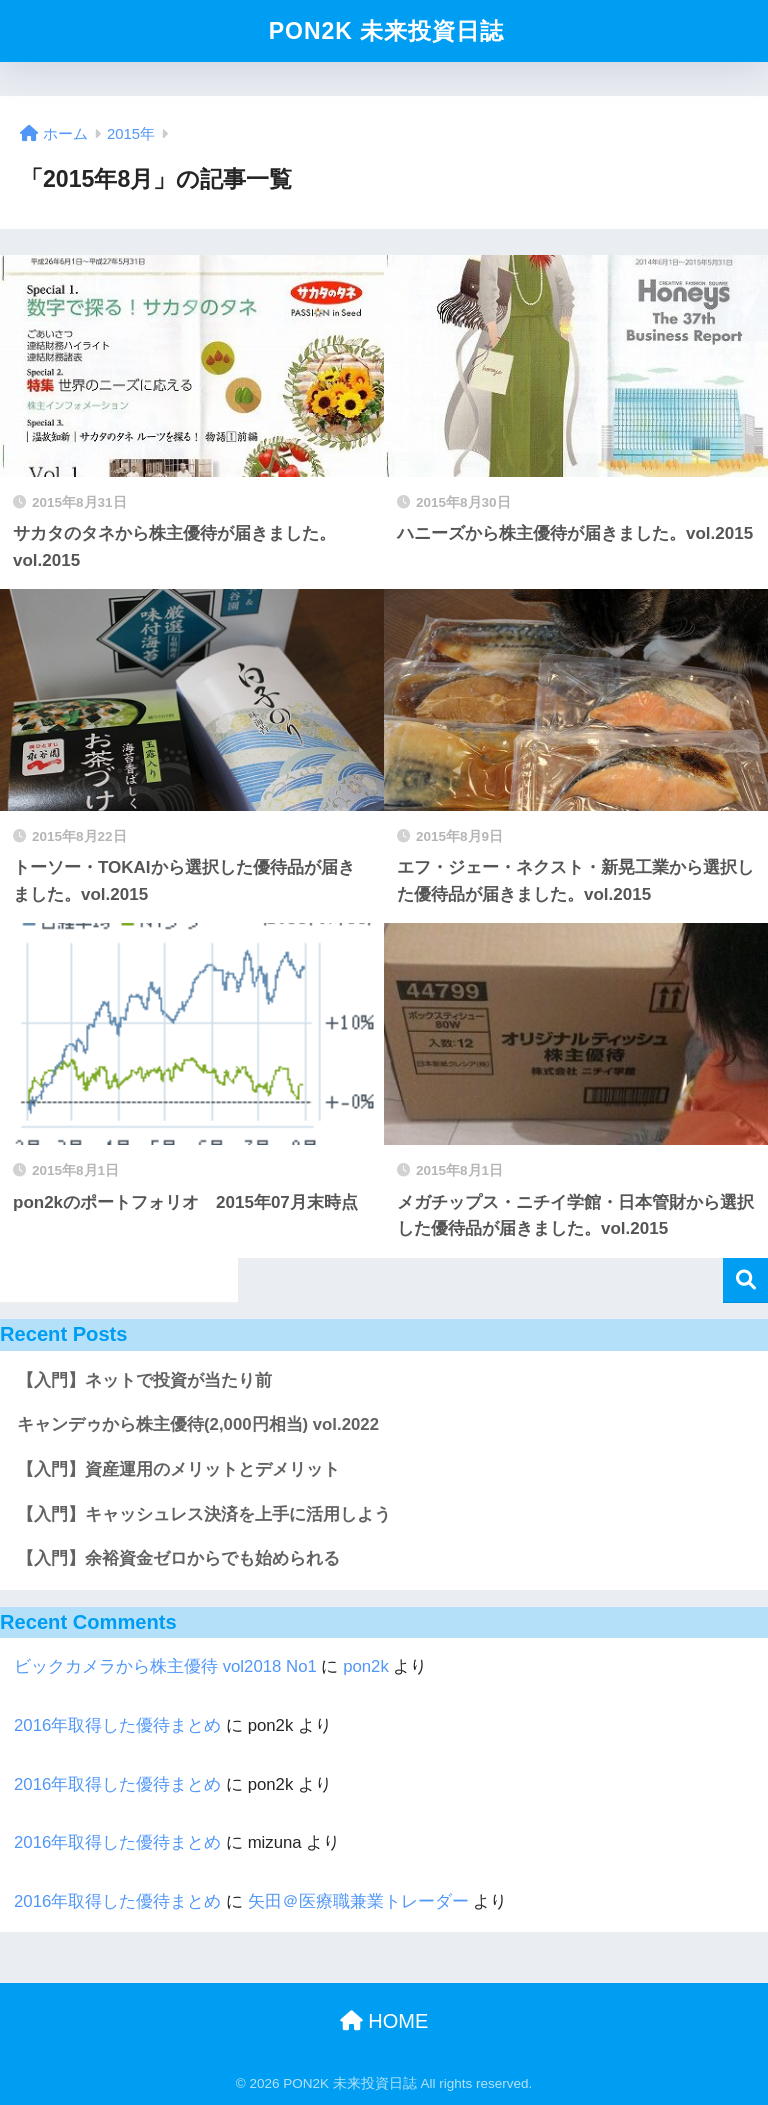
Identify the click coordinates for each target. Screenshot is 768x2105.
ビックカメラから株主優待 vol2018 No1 (165, 1666)
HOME (384, 2021)
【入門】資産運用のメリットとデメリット (178, 1469)
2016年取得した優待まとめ (117, 1725)
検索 (745, 1280)
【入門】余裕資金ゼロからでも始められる (178, 1558)
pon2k (366, 1666)
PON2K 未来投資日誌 (387, 31)
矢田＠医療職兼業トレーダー (358, 1901)
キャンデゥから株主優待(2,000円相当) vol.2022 (198, 1424)
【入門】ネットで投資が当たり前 (144, 1380)
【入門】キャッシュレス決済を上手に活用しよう (204, 1514)
